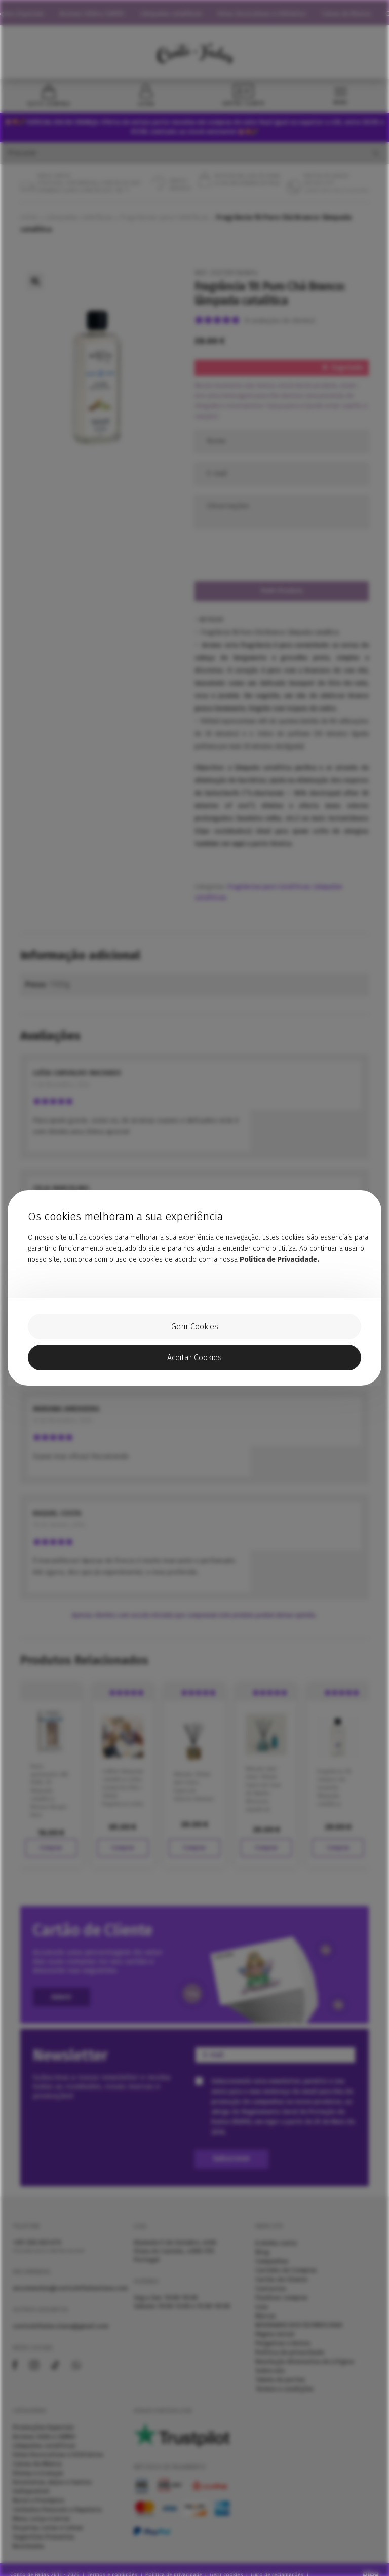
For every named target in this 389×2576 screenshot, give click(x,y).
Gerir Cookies (194, 1326)
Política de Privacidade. (279, 1259)
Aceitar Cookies (194, 1357)
